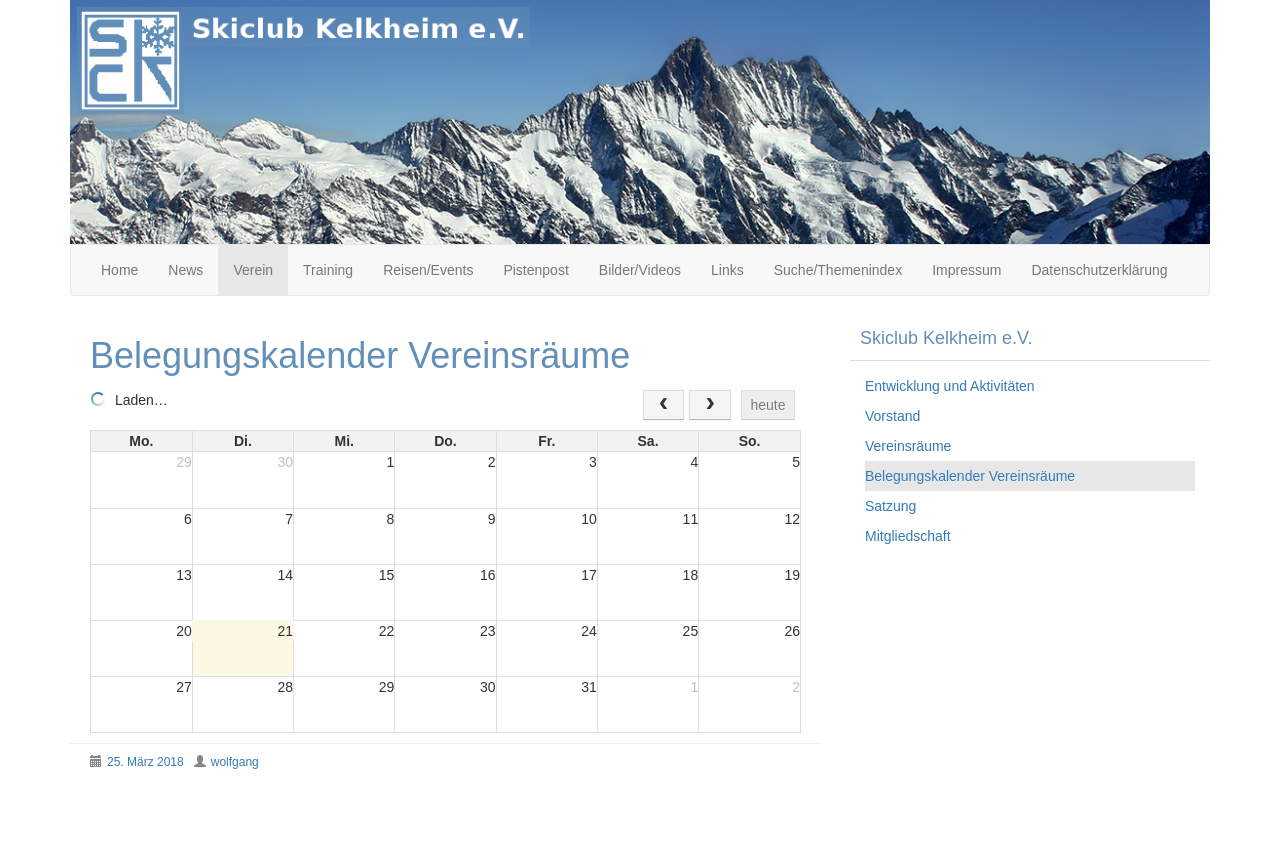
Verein (253, 270)
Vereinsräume (908, 446)
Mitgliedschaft (908, 536)
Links (727, 270)
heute (767, 405)
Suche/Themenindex (838, 270)
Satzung (890, 506)
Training (328, 270)
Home (119, 270)
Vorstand (892, 416)
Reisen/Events (428, 270)
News (185, 270)
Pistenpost (535, 270)
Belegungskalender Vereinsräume (970, 476)
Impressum (966, 270)
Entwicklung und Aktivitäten (950, 386)
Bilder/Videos (640, 270)
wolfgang (235, 762)
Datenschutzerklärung (1099, 270)
